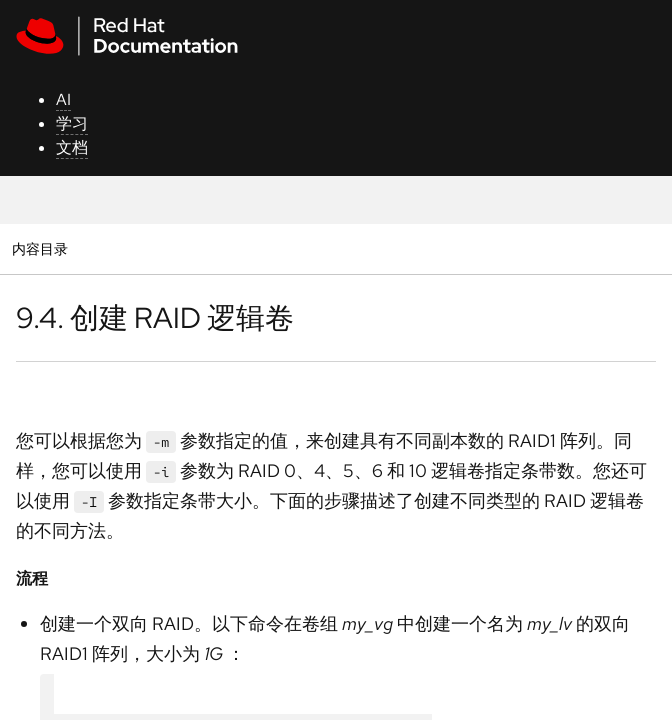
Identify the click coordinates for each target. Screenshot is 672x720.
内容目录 (39, 248)
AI (63, 99)
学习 (72, 123)
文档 (72, 147)
